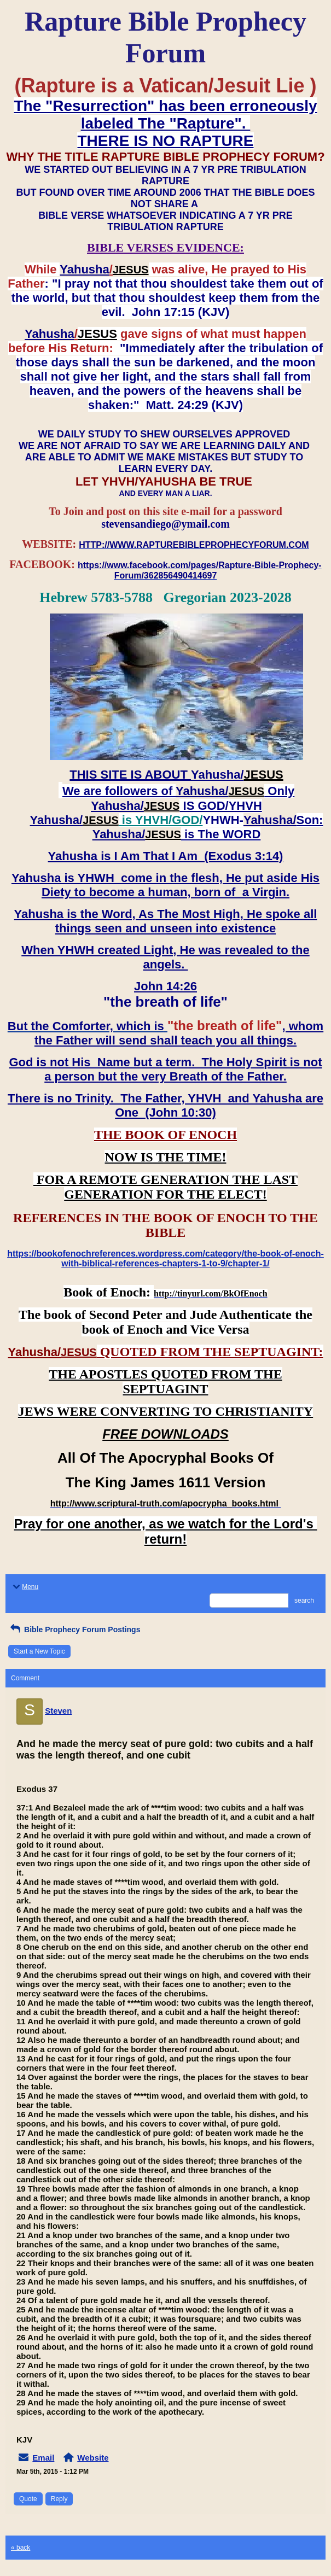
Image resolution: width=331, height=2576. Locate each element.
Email (43, 2457)
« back (20, 2547)
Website (92, 2457)
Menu (24, 1587)
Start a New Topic (39, 1651)
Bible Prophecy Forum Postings (74, 1629)
